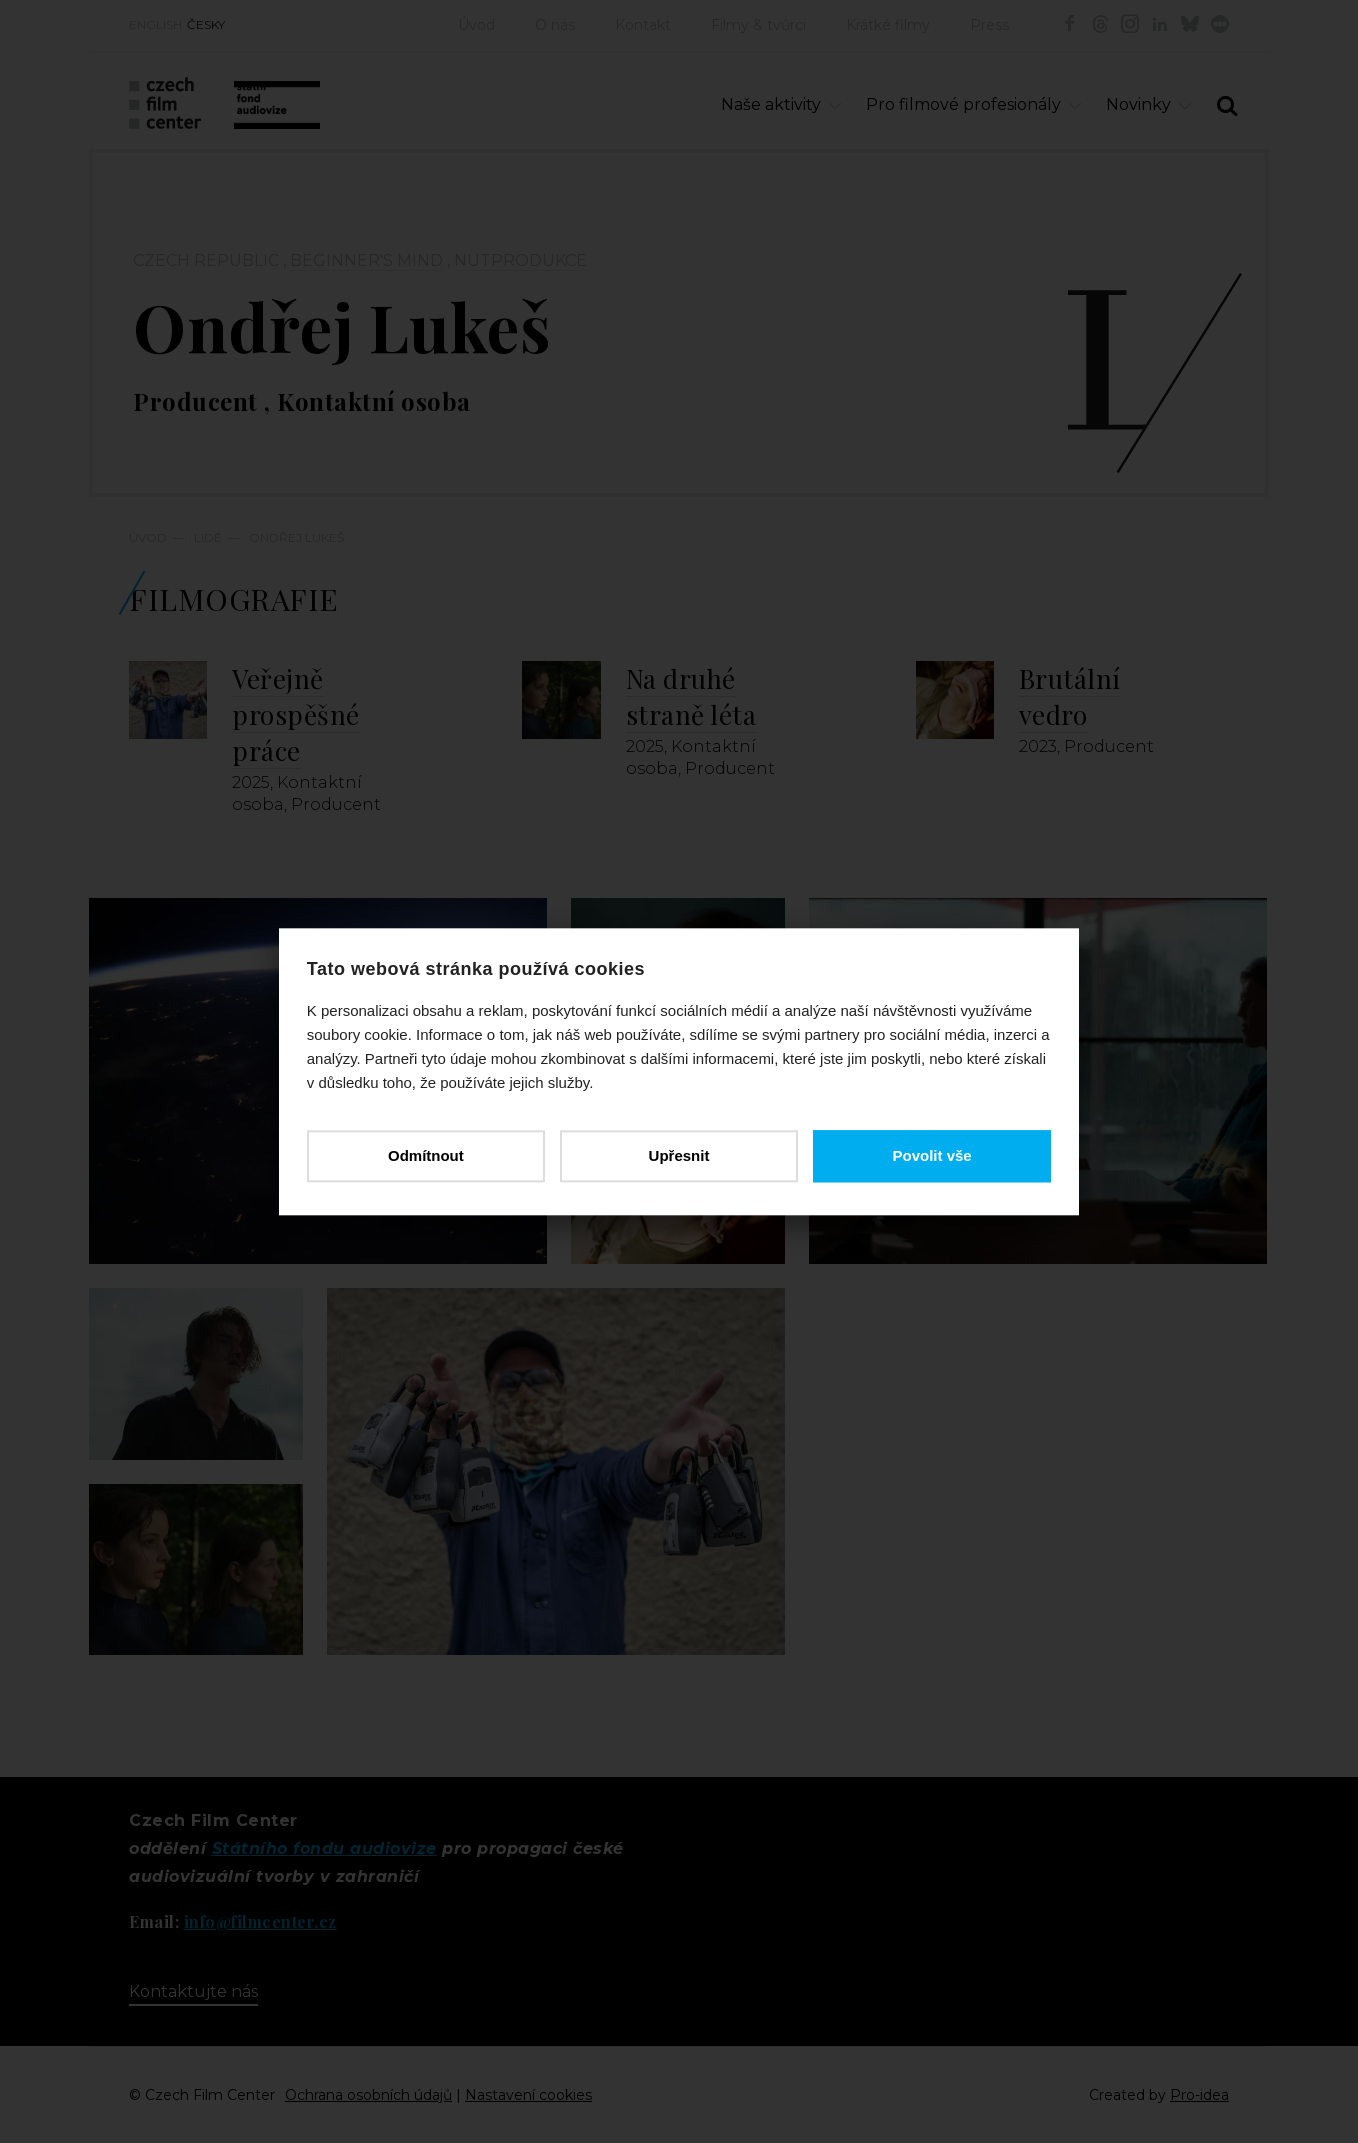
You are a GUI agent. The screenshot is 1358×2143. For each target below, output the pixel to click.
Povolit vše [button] (930, 1155)
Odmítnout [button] (427, 1155)
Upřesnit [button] (679, 1155)
